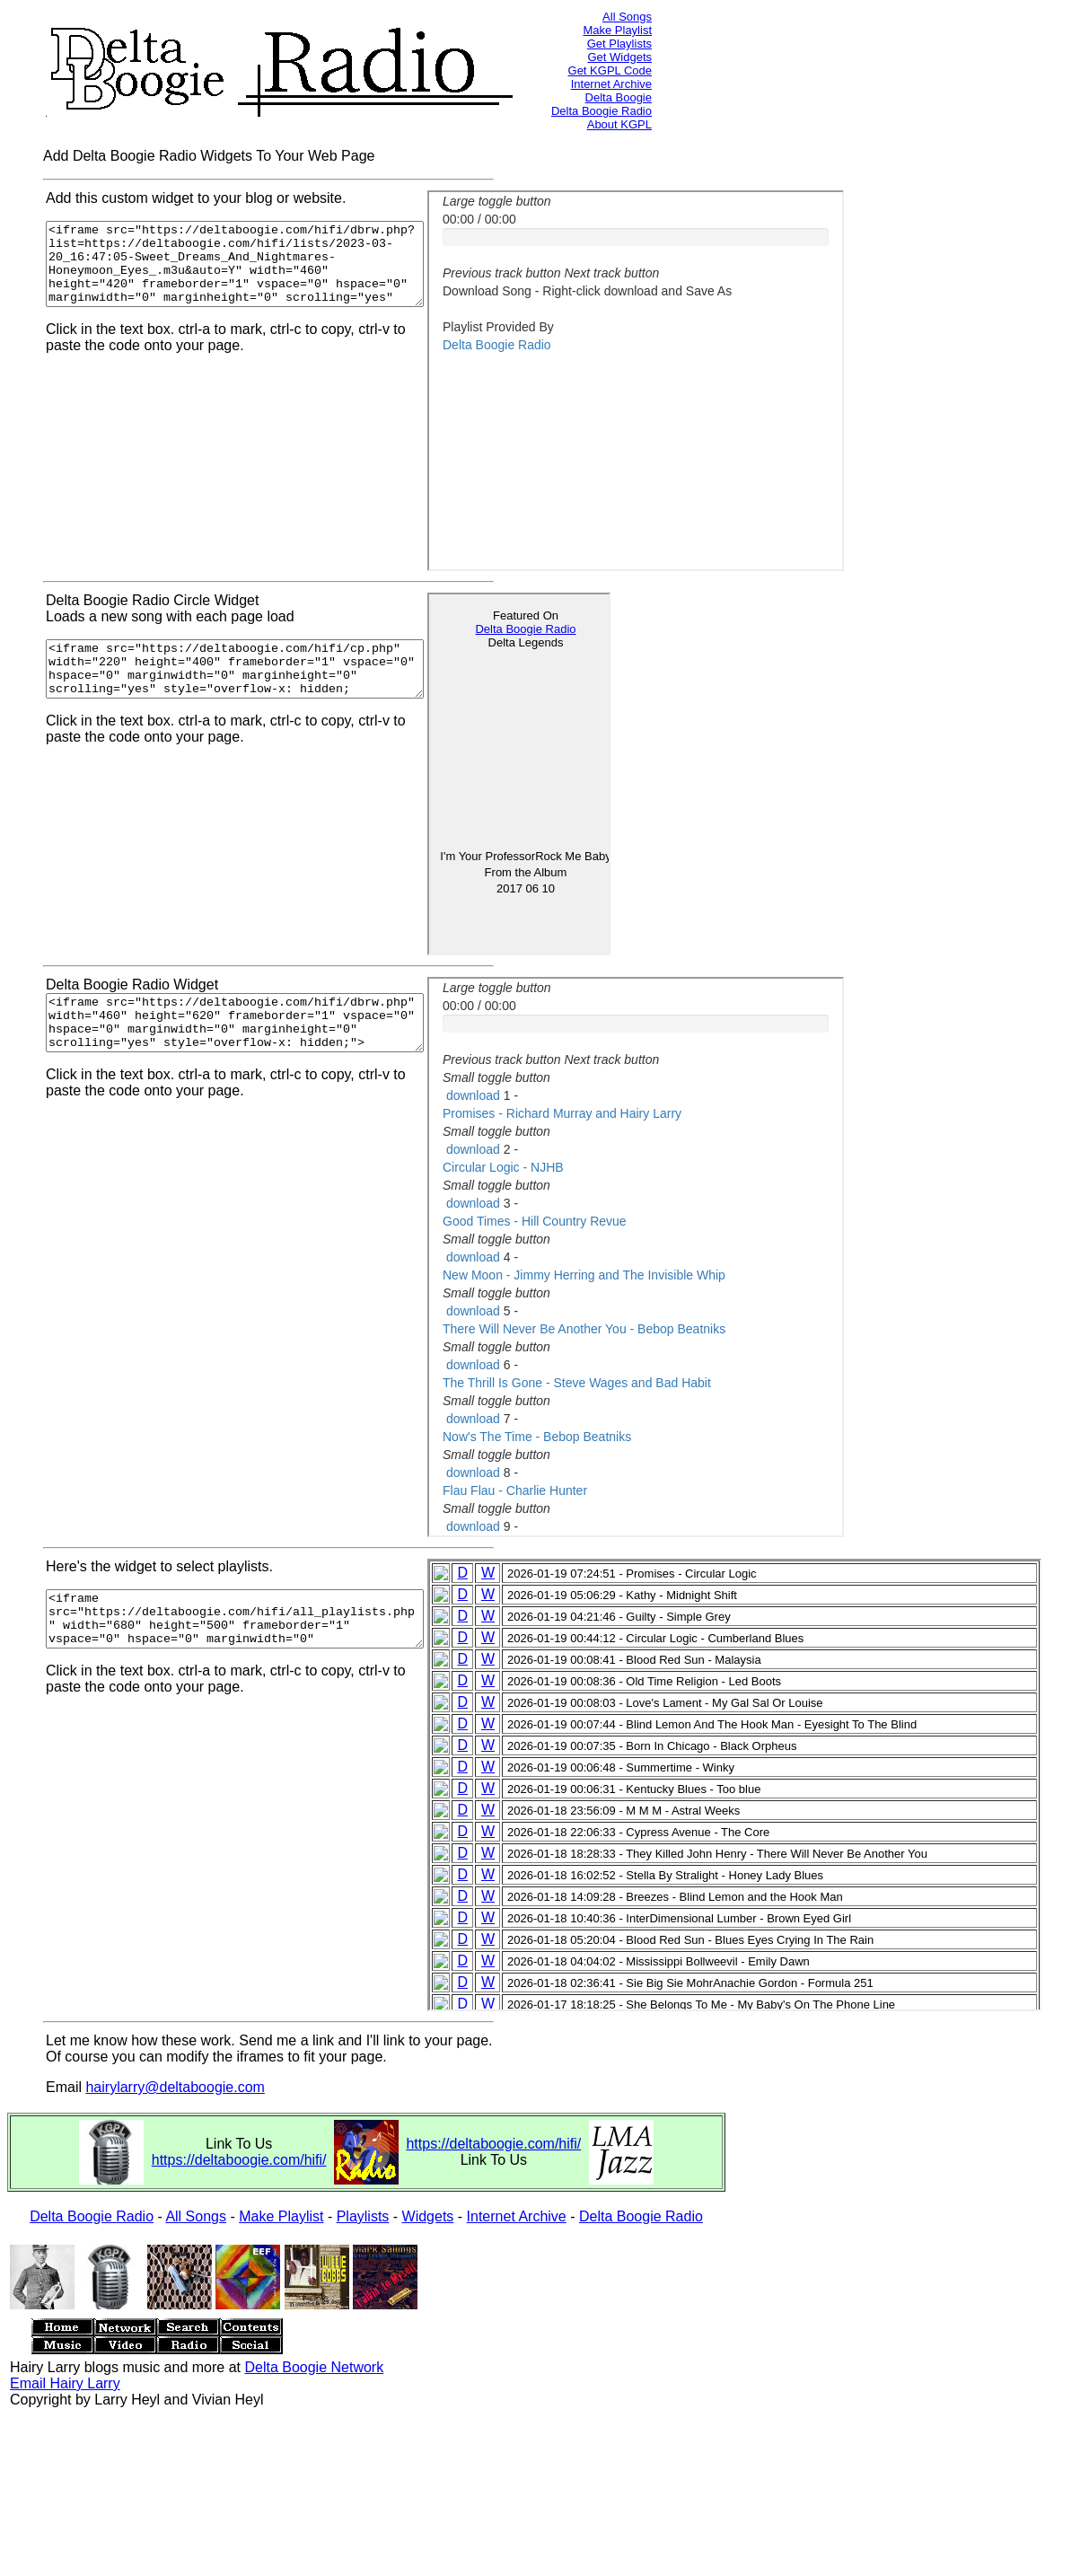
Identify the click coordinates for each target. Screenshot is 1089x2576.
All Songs (627, 16)
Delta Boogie (618, 97)
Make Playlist (617, 30)
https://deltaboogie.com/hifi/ (239, 2159)
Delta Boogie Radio (601, 111)
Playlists (363, 2216)
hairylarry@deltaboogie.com (174, 2087)
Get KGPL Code (610, 70)
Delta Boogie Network (313, 2367)
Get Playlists (619, 43)
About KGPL (619, 124)
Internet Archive (611, 84)
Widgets (428, 2216)
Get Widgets (619, 57)
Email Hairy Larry (65, 2383)
